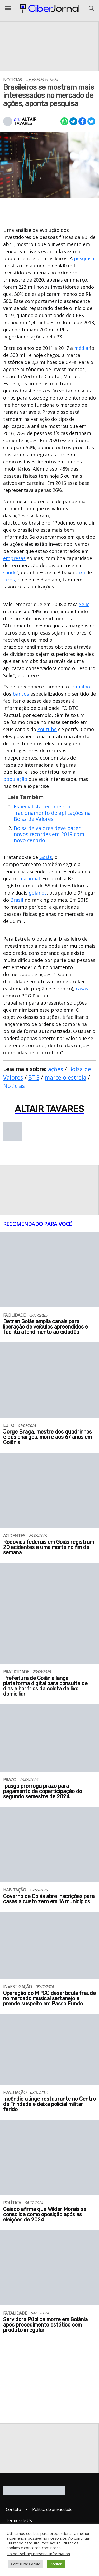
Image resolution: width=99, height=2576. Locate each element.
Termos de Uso (20, 2520)
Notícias (14, 1086)
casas (82, 988)
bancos (21, 694)
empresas (14, 558)
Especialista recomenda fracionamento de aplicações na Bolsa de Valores (52, 812)
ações (55, 1069)
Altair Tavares (25, 121)
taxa (80, 572)
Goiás (45, 857)
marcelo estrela (65, 1077)
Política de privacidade (52, 2509)
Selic (84, 604)
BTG (33, 1077)
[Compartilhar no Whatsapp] (64, 121)
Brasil (16, 900)
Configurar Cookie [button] (25, 2564)
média (81, 348)
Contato (13, 2509)
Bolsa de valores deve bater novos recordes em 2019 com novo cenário (49, 834)
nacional (30, 878)
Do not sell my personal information (38, 2553)
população (15, 779)
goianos (38, 893)
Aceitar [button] (56, 2564)
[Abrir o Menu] (8, 8)
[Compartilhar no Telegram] (73, 121)
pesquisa (84, 258)
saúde (10, 572)
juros (9, 579)
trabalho (80, 686)
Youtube (47, 729)
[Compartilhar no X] (91, 121)
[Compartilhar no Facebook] (82, 121)
